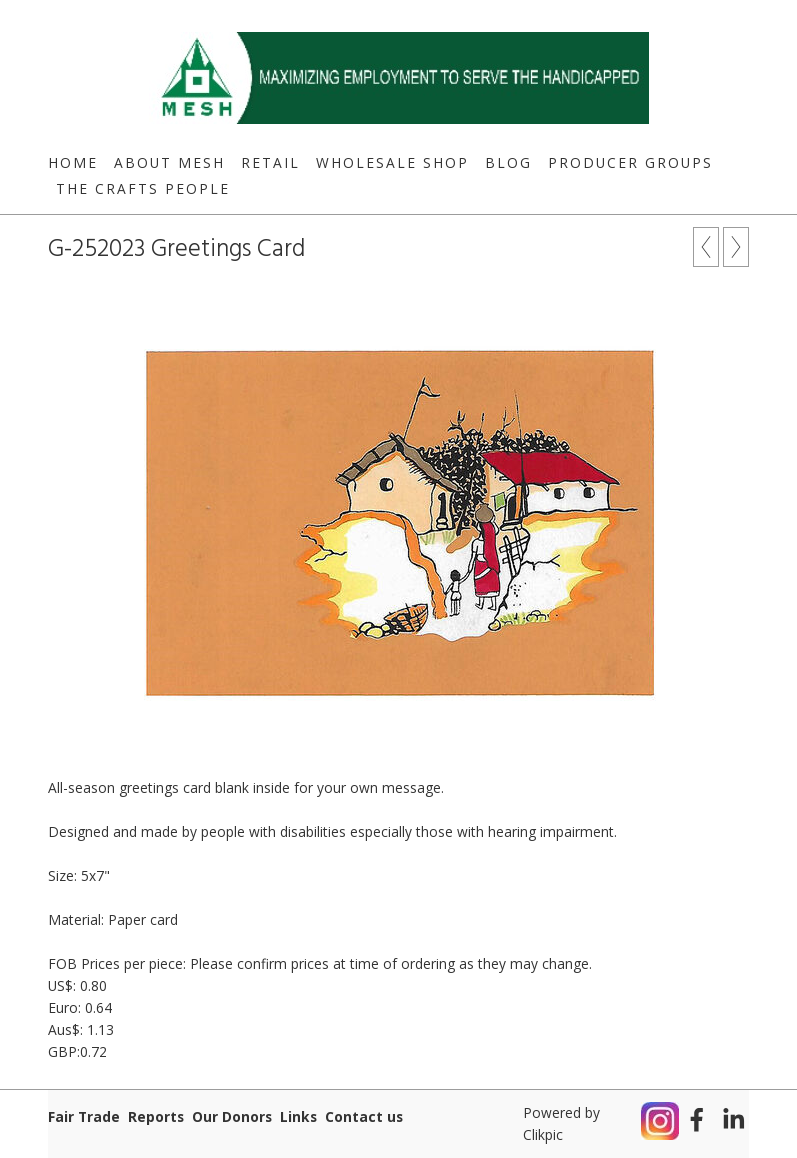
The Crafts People (143, 188)
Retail (270, 162)
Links (298, 1116)
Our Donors (232, 1116)
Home (73, 162)
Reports (156, 1116)
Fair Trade (84, 1116)
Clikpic (543, 1134)
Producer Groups (630, 162)
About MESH (169, 162)
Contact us (364, 1116)
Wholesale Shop (392, 162)
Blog (508, 162)
